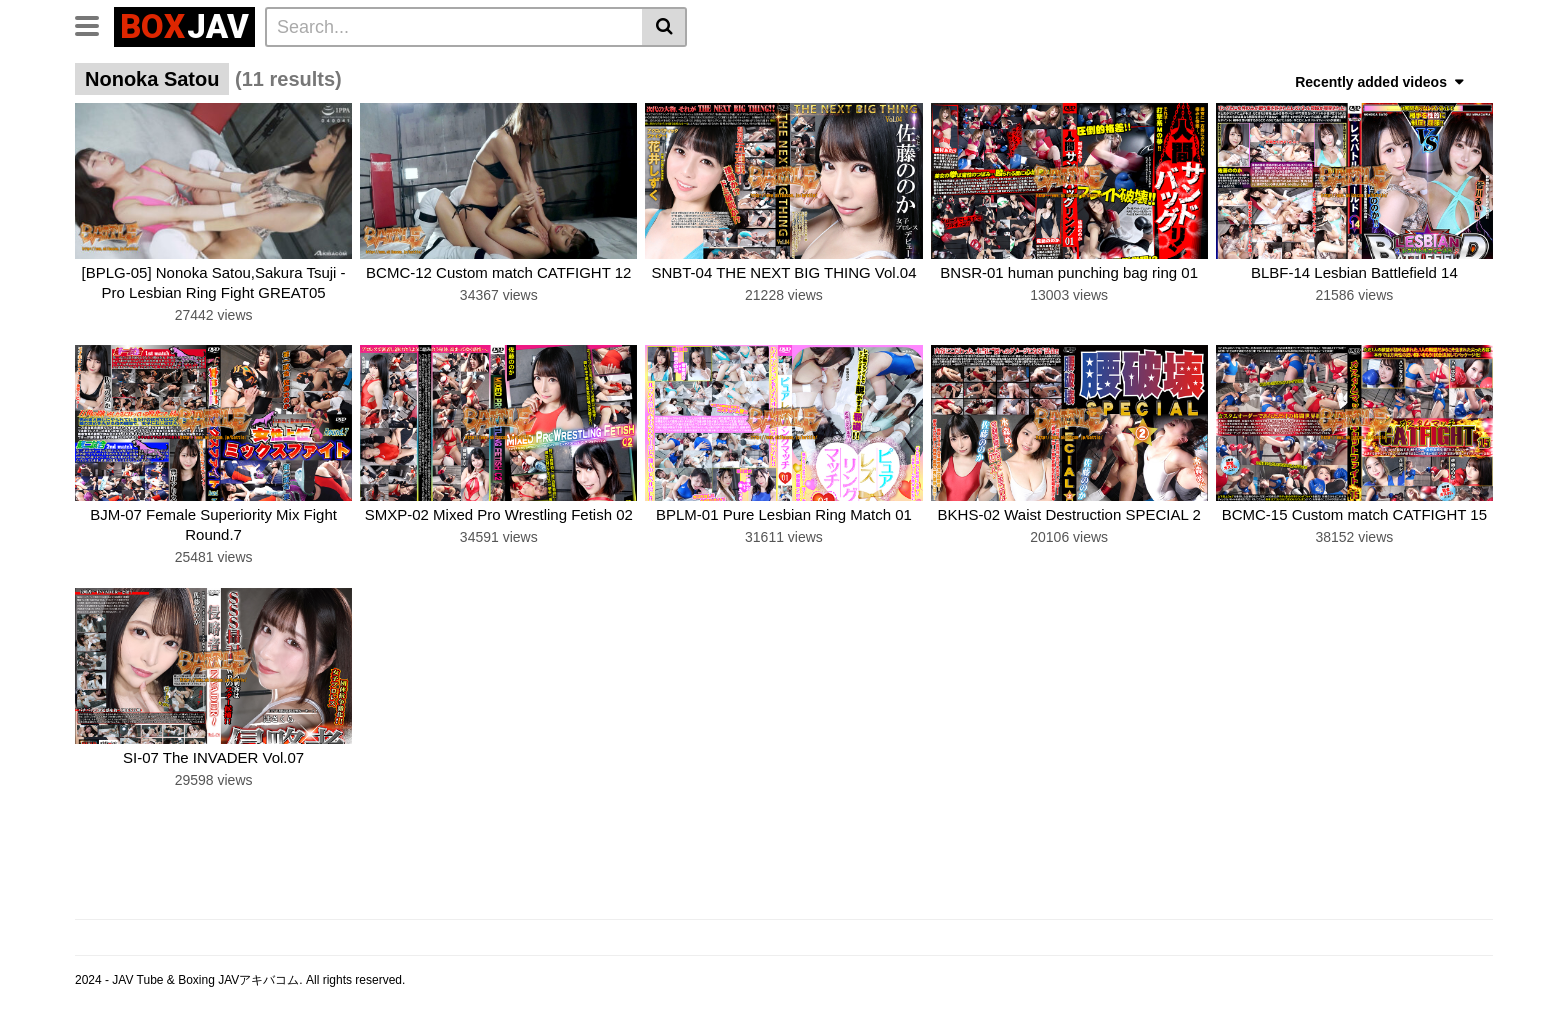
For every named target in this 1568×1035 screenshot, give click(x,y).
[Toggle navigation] (94, 24)
